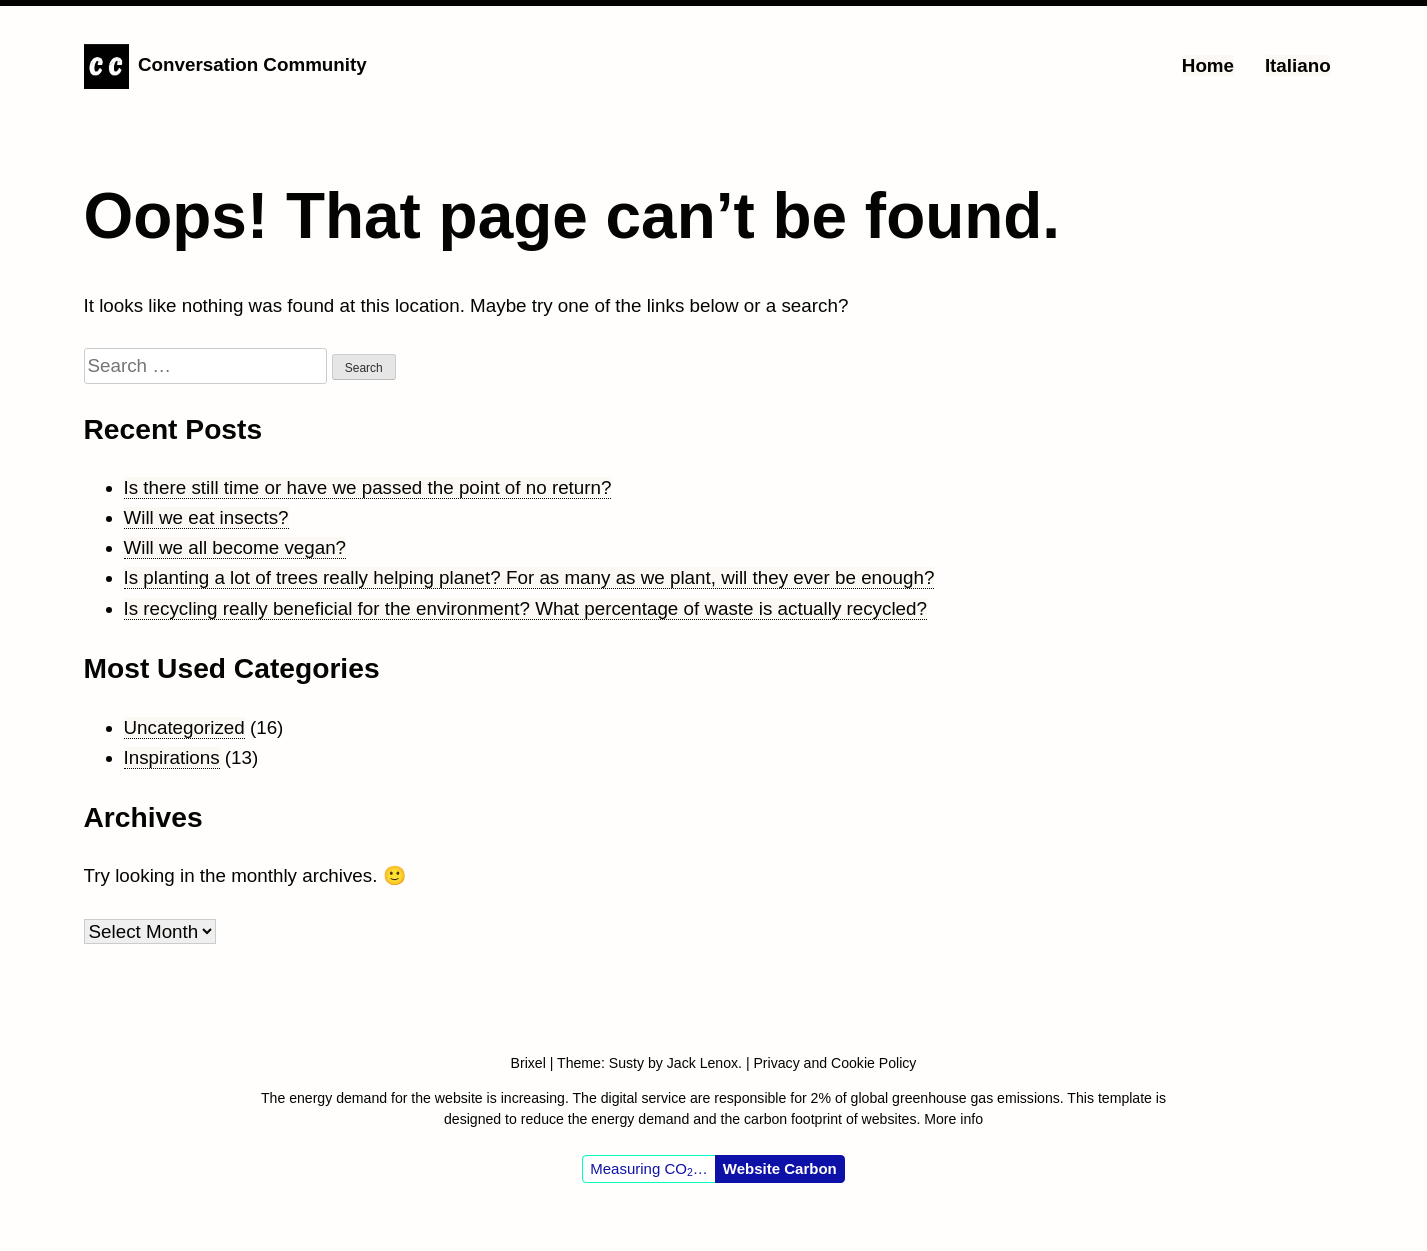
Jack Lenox (702, 1063)
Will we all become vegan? (235, 547)
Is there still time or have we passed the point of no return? (368, 487)
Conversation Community (252, 64)
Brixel (530, 1063)
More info (953, 1119)
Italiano (1298, 65)
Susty (626, 1063)
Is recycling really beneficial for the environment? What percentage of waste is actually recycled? (525, 608)
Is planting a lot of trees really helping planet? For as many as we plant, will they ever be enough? (529, 577)
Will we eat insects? (206, 517)
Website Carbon (780, 1168)
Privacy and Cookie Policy (834, 1063)
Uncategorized (184, 727)
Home (1208, 65)
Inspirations (172, 757)
